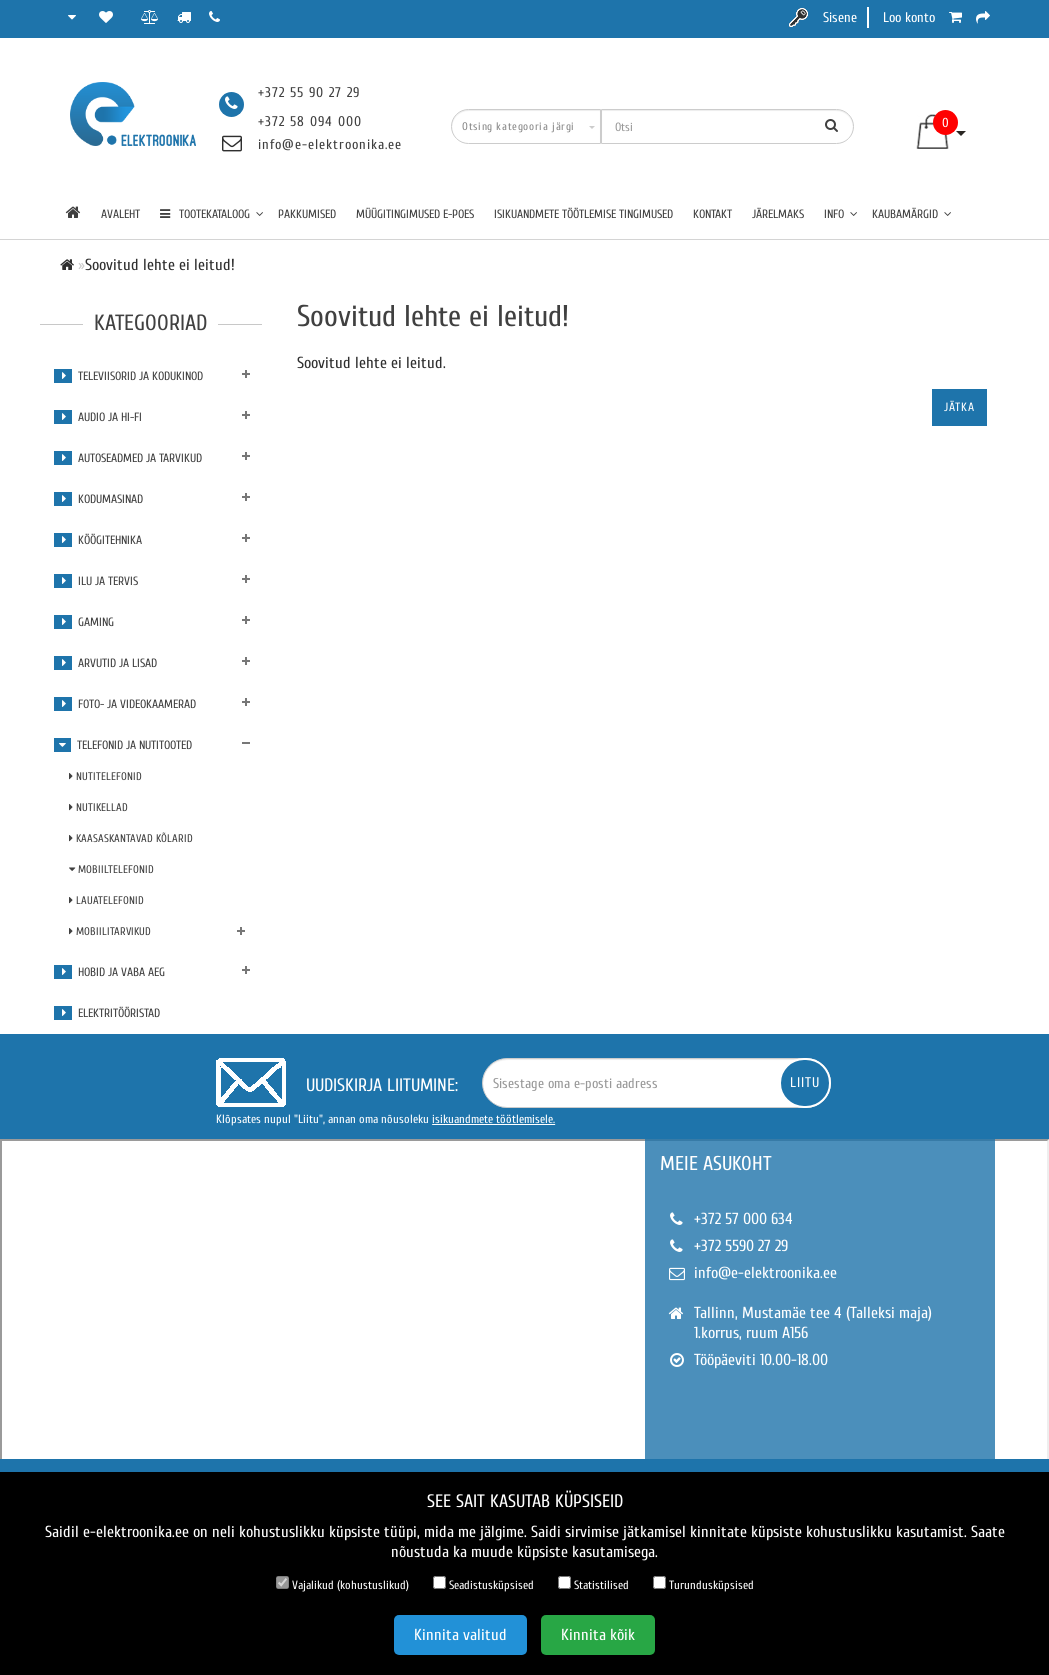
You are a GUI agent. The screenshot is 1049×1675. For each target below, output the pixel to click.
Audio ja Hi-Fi (98, 417)
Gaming (84, 622)
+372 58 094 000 (310, 121)
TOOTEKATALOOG (212, 214)
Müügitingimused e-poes (415, 214)
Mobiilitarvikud (110, 931)
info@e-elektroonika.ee (330, 144)
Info (841, 214)
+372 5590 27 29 (741, 1246)
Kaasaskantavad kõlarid (131, 838)
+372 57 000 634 (743, 1219)
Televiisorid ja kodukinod (128, 376)
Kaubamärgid (912, 214)
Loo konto (909, 17)
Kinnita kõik (598, 1635)
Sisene (840, 17)
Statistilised (593, 1584)
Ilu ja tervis (96, 581)
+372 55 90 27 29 (309, 92)
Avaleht (120, 214)
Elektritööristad (107, 1013)
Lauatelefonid (106, 900)
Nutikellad (98, 807)
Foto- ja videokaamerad (125, 704)
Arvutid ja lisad (105, 663)
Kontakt (712, 214)
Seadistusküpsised (483, 1584)
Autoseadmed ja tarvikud (128, 458)
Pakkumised (307, 214)
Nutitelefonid (105, 776)
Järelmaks (778, 214)
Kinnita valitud (460, 1635)
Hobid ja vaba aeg (109, 972)
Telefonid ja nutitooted (123, 745)
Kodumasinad (98, 499)
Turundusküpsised (703, 1584)
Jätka (959, 407)
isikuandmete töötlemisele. (493, 1119)
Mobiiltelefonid (111, 869)
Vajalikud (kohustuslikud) (342, 1584)
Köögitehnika (98, 540)
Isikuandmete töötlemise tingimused (583, 214)
